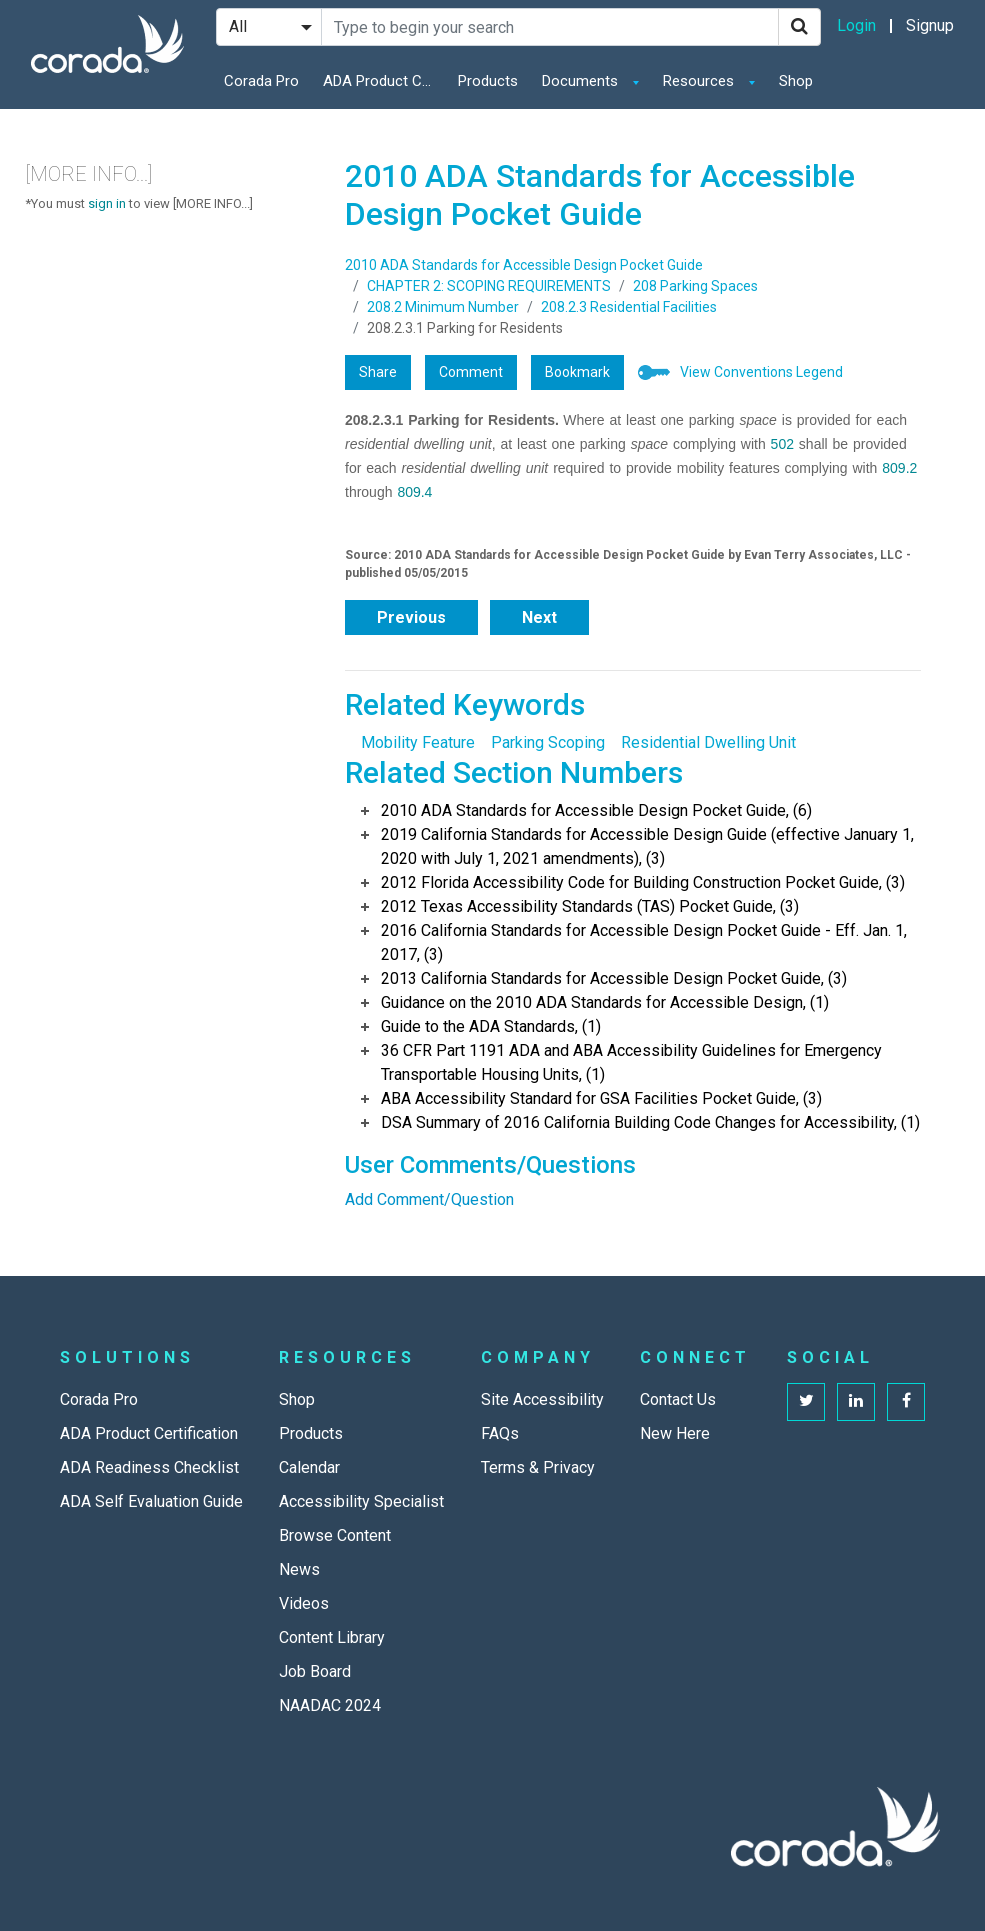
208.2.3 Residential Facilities (629, 307)
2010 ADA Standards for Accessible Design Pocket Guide (524, 265)
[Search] (799, 27)
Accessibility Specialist (361, 1501)
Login (856, 25)
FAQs (500, 1433)
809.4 (414, 492)
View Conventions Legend (761, 372)
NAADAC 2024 (330, 1705)
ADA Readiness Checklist (149, 1467)
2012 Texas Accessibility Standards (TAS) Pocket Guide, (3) (590, 906)
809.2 (899, 468)
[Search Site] (550, 27)
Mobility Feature (418, 742)
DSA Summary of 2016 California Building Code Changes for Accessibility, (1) (650, 1122)
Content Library (332, 1637)
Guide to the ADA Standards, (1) (491, 1026)
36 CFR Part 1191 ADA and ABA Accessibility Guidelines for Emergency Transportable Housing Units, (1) (631, 1062)
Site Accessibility (542, 1399)
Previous (411, 617)
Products (488, 81)
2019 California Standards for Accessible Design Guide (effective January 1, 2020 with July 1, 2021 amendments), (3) (647, 846)
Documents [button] (582, 81)
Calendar (309, 1467)
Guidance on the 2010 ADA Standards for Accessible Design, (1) (605, 1002)
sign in (107, 203)
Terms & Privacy (538, 1467)
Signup (930, 25)
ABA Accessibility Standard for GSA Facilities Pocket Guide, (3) (601, 1098)
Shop (796, 81)
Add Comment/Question (429, 1199)
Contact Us (678, 1399)
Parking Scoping (548, 742)
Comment (471, 372)
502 (782, 444)
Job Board (315, 1671)
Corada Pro (261, 81)
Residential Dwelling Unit (708, 742)
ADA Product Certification (383, 81)
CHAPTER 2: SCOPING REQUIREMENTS (489, 286)
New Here (675, 1433)
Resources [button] (700, 81)
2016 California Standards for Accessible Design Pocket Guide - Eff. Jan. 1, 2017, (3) (644, 942)
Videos (304, 1603)
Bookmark (577, 372)
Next (539, 617)
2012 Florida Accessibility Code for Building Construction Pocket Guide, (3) (643, 882)
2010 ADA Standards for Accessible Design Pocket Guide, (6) (596, 810)
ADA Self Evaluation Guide (151, 1501)
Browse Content (335, 1535)
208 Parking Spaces (695, 286)
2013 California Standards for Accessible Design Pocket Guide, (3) (614, 978)
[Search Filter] (269, 27)
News (299, 1569)
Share (378, 372)
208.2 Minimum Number (443, 307)
